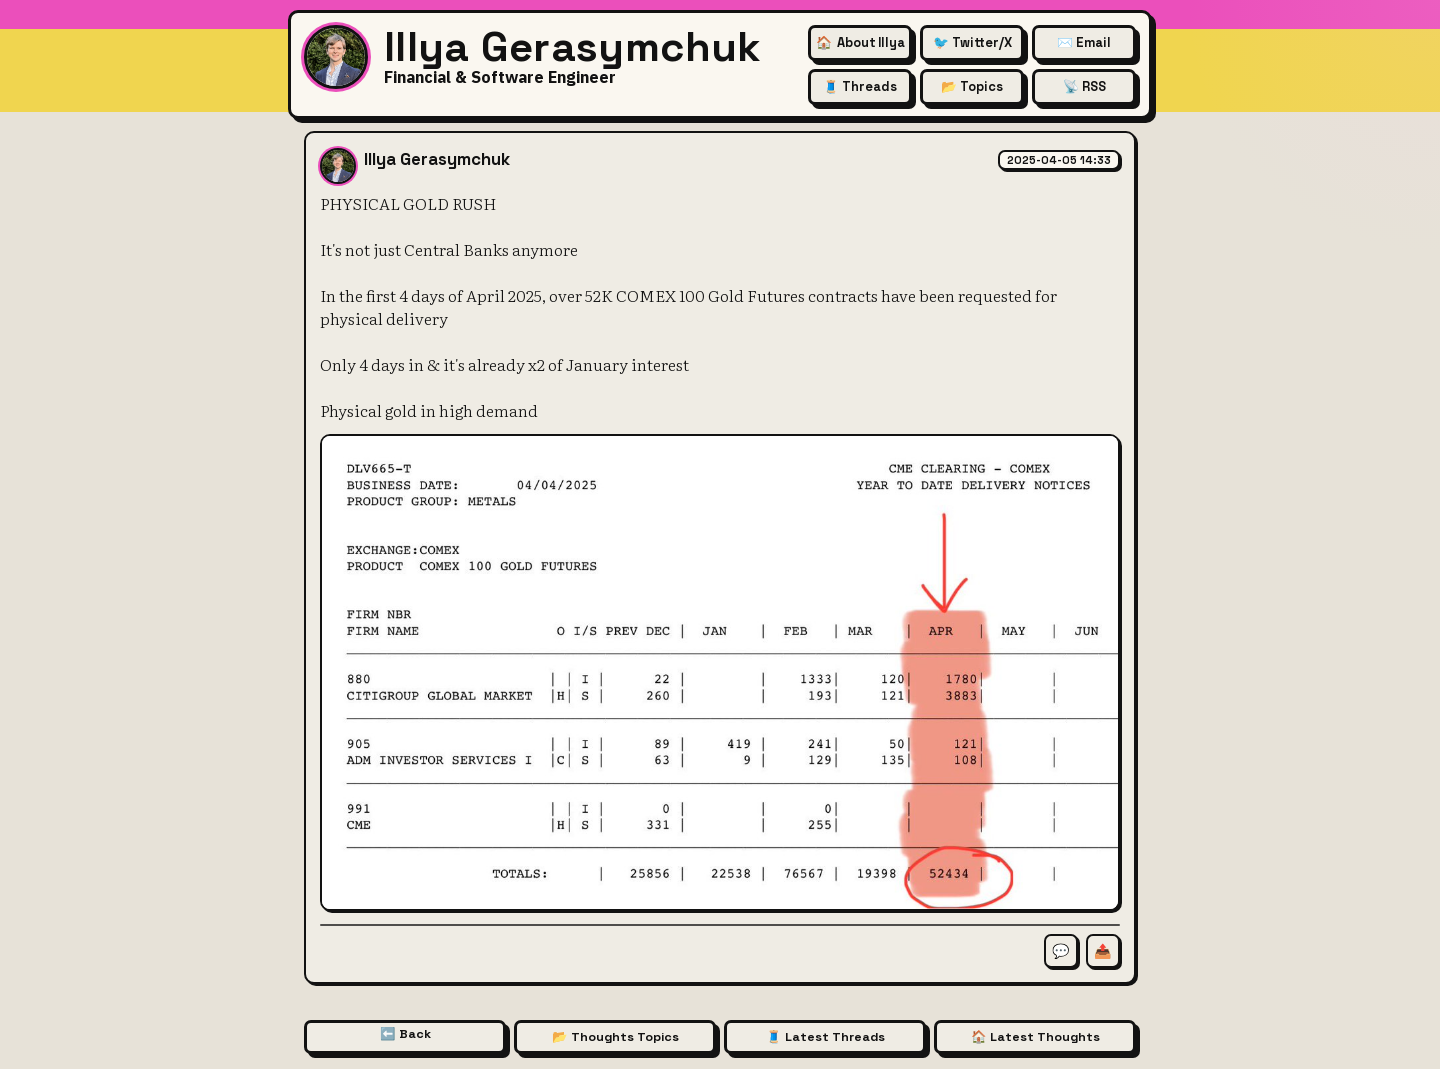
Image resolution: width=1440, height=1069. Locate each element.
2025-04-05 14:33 (1059, 160)
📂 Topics (972, 86)
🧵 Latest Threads (825, 1037)
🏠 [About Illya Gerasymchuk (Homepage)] (860, 42)
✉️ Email (1084, 42)
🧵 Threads (860, 86)
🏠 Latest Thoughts (1035, 1037)
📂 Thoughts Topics (615, 1037)
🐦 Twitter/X (972, 42)
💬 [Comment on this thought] (1061, 951)
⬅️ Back (405, 1034)
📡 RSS (1084, 86)
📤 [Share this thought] (1103, 951)
